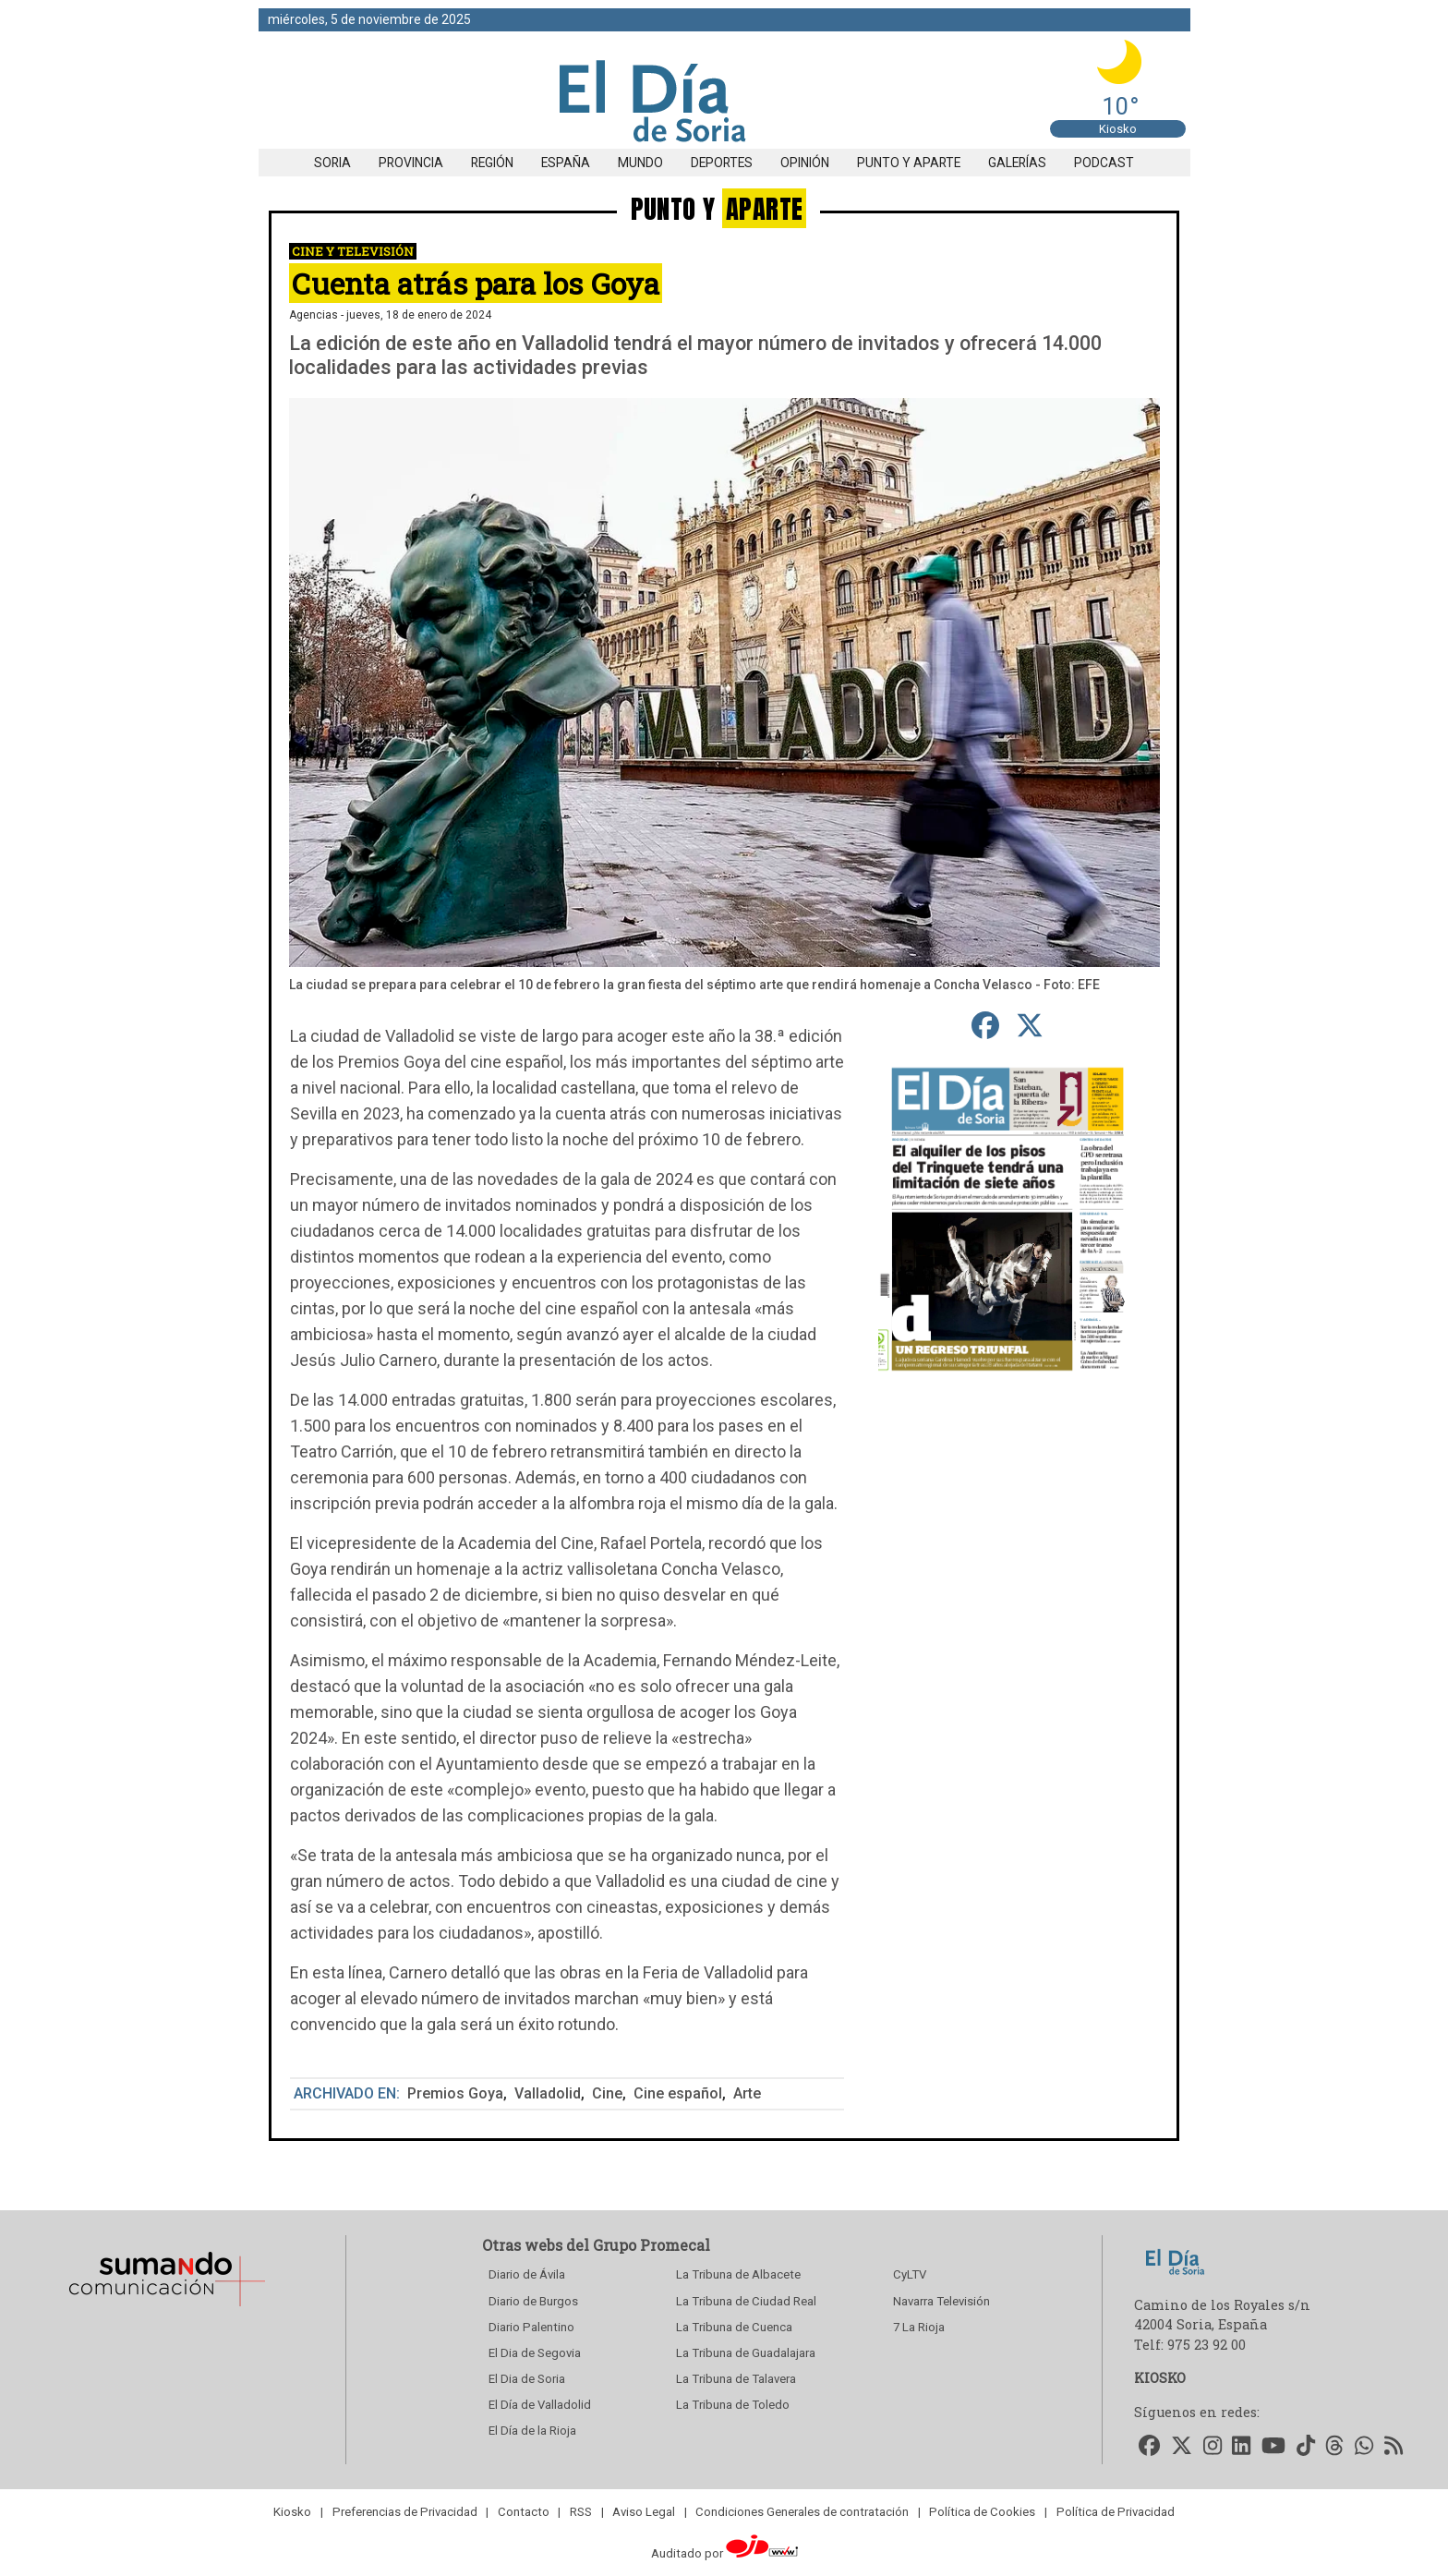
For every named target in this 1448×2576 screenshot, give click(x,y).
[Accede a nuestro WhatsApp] (1364, 2447)
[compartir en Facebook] (986, 1025)
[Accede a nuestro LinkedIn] (1242, 2447)
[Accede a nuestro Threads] (1335, 2447)
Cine (607, 2093)
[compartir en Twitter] (1030, 1025)
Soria (332, 162)
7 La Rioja (919, 2327)
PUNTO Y (719, 208)
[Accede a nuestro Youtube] (1273, 2447)
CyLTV (909, 2274)
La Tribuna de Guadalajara (745, 2353)
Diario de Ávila (527, 2274)
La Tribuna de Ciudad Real (746, 2301)
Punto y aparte (908, 162)
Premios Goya (455, 2093)
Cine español (678, 2093)
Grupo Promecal (651, 2245)
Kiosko (1118, 129)
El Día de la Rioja (532, 2430)
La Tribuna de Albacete (738, 2274)
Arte (747, 2093)
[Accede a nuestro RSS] (1393, 2447)
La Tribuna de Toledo (733, 2405)
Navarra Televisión (941, 2301)
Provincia (411, 162)
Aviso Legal (643, 2512)
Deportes (722, 162)
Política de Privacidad (1115, 2512)
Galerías (1017, 162)
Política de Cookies (982, 2512)
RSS (581, 2512)
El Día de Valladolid (540, 2405)
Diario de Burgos (533, 2301)
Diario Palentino (531, 2327)
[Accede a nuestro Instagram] (1212, 2447)
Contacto (523, 2512)
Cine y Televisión (353, 251)
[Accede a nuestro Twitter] (1181, 2447)
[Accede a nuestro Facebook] (1150, 2447)
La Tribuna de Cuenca (734, 2327)
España (565, 162)
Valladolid (547, 2093)
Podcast (1104, 162)
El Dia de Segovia (535, 2353)
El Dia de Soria (527, 2379)
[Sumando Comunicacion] (166, 2306)
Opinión (804, 162)
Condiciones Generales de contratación (802, 2512)
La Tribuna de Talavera (736, 2379)
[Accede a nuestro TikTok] (1306, 2447)
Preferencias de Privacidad (404, 2512)
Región (492, 162)
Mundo (640, 162)
